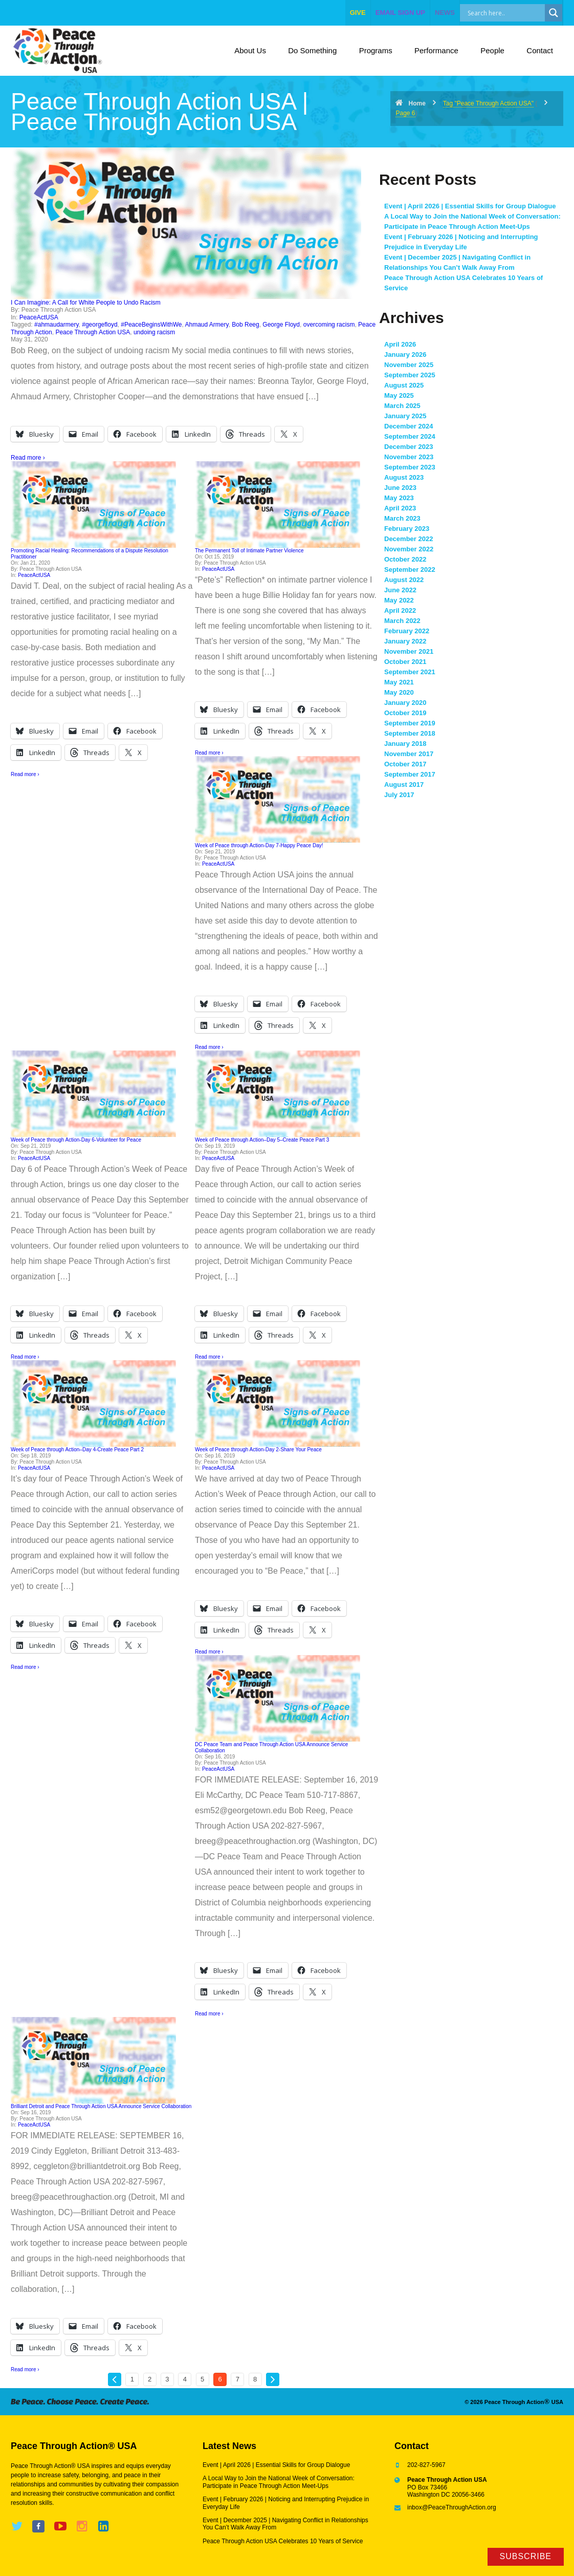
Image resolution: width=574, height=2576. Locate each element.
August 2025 (404, 385)
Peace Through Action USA (92, 332)
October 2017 (405, 764)
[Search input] (513, 13)
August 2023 (404, 477)
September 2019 (409, 723)
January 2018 (405, 743)
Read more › (28, 457)
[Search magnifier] (553, 13)
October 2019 (405, 713)
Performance (436, 50)
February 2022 (406, 631)
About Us (250, 50)
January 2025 (405, 416)
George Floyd (281, 324)
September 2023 (409, 467)
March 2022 (402, 621)
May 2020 (399, 692)
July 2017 (399, 795)
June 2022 (400, 590)
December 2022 (408, 539)
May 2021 (399, 682)
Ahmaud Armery (206, 324)
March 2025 (402, 406)
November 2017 (408, 754)
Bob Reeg (245, 324)
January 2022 (405, 641)
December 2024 (408, 426)
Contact (539, 50)
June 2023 (400, 487)
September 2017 (409, 774)
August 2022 (404, 580)
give (358, 12)
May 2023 (399, 498)
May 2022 (399, 600)
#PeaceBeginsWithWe (151, 324)
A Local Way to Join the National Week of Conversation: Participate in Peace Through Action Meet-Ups (279, 2482)
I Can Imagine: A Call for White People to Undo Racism (86, 302)
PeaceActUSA (38, 317)
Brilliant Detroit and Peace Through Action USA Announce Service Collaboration (101, 2106)
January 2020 (405, 702)
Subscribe (525, 2556)
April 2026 (400, 344)
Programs (375, 50)
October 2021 (405, 662)
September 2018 (409, 733)
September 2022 (409, 569)
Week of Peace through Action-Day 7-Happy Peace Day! (259, 845)
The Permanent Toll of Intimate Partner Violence (249, 550)
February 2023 (406, 528)
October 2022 (405, 559)
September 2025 (409, 375)
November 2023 (408, 457)
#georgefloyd (99, 324)
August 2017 (404, 784)
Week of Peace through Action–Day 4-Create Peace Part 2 (77, 1449)
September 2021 (409, 672)
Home (416, 103)
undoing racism (154, 332)
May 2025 (399, 395)
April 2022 (400, 610)
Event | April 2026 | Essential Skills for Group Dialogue (470, 206)
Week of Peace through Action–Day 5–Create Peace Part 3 (262, 1140)
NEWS (445, 12)
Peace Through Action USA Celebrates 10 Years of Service (283, 2541)
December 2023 (408, 446)
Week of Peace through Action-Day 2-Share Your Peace (258, 1449)
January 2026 (405, 354)
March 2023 (402, 518)
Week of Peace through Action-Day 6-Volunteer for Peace (76, 1140)
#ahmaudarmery (56, 324)
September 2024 (409, 436)
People (492, 50)
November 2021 (408, 651)
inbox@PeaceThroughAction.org (451, 2507)
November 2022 (408, 549)
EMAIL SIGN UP (400, 12)
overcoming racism (329, 324)
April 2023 (400, 508)
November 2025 (408, 365)
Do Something (312, 50)
